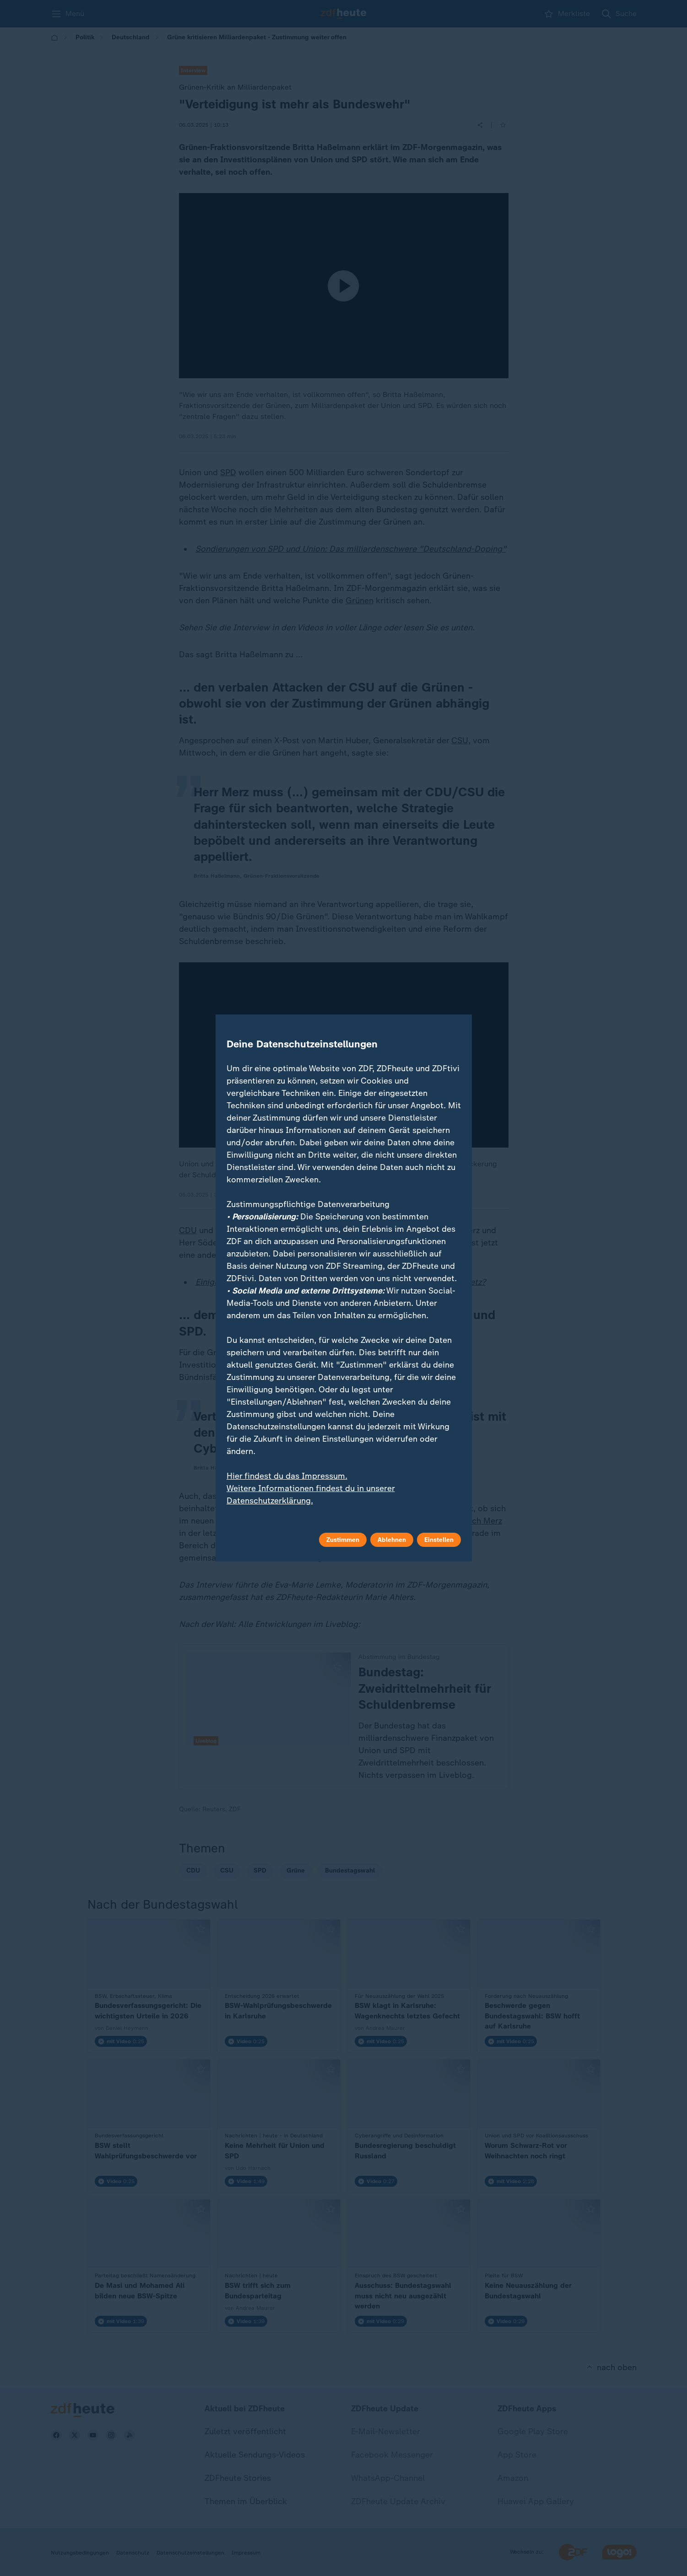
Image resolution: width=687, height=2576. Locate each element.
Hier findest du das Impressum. (287, 1476)
